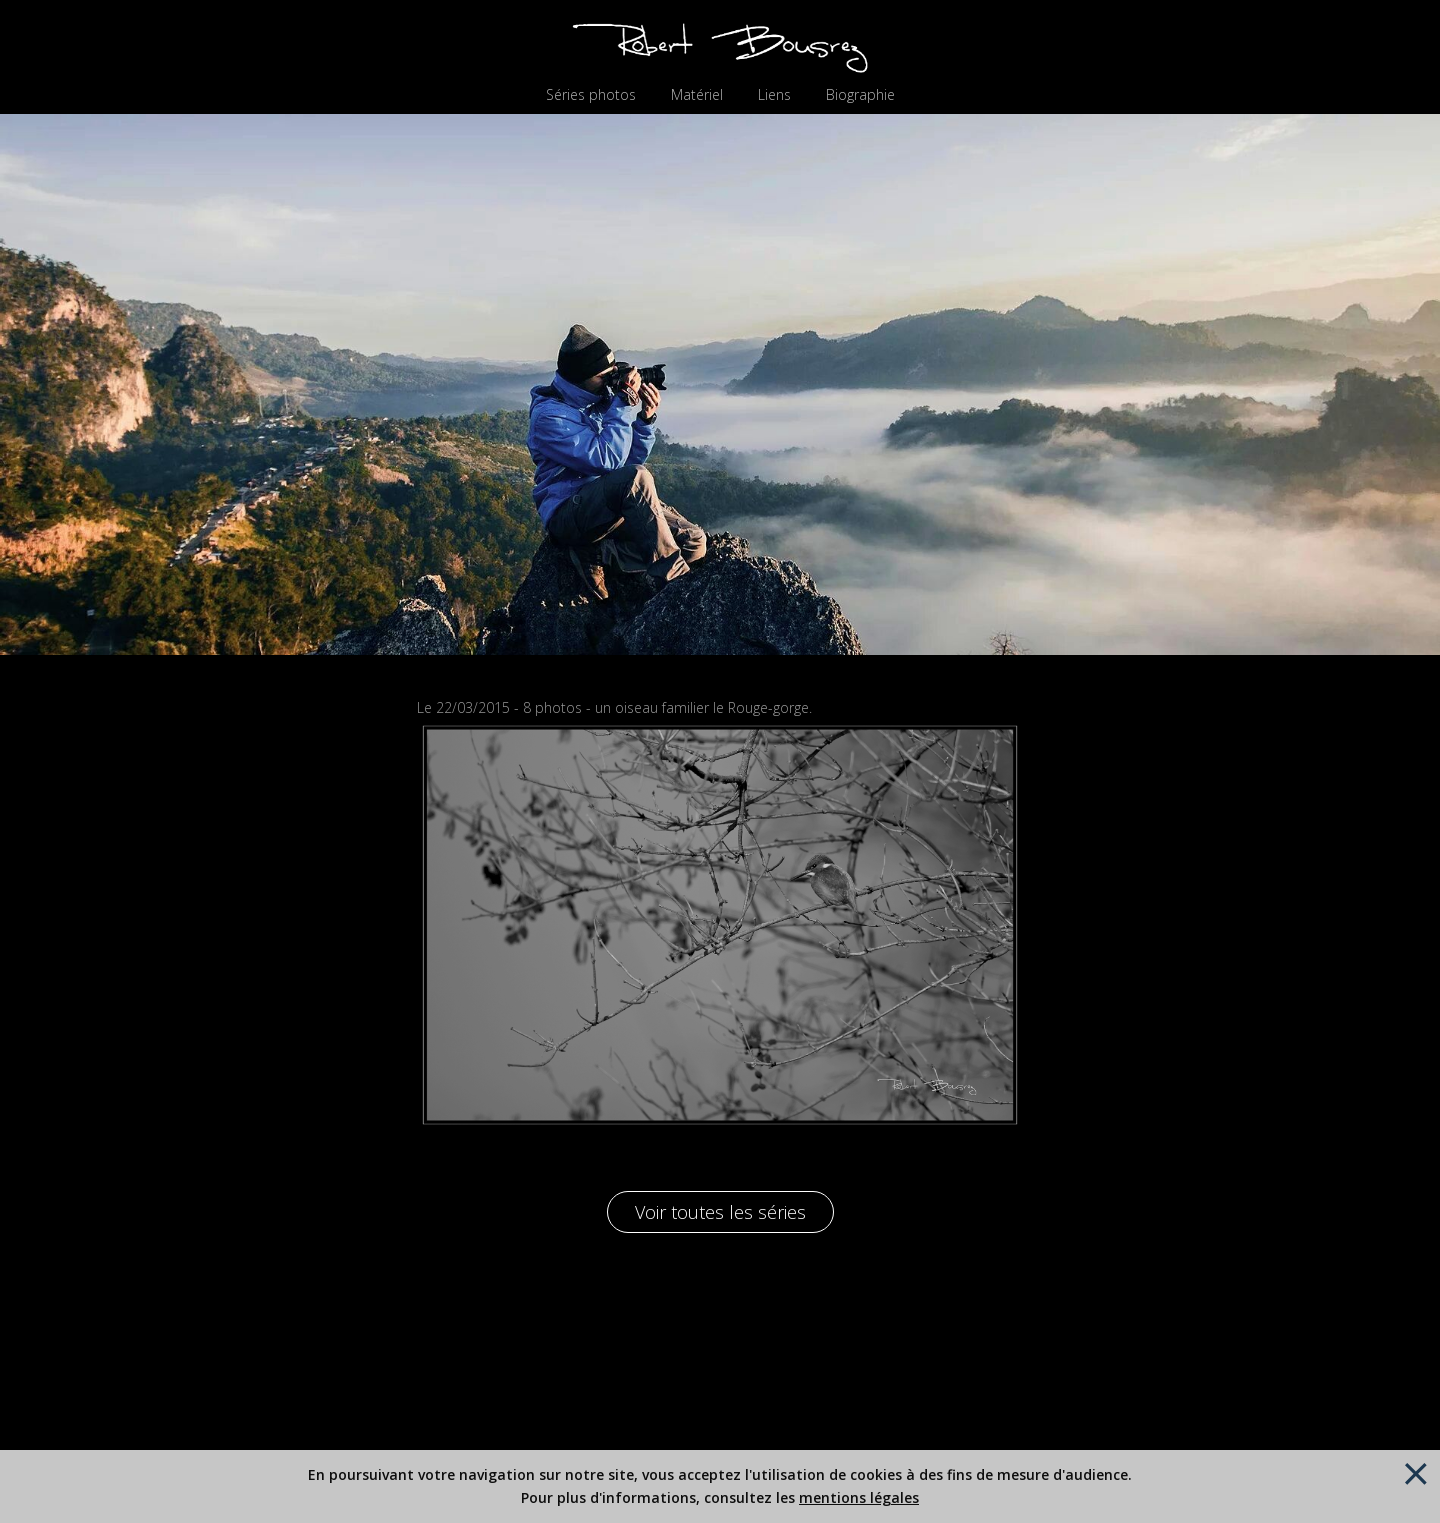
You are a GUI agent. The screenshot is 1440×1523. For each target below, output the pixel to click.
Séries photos (591, 95)
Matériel (697, 95)
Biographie (860, 95)
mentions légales (859, 1497)
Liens (774, 95)
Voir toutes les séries (720, 1212)
